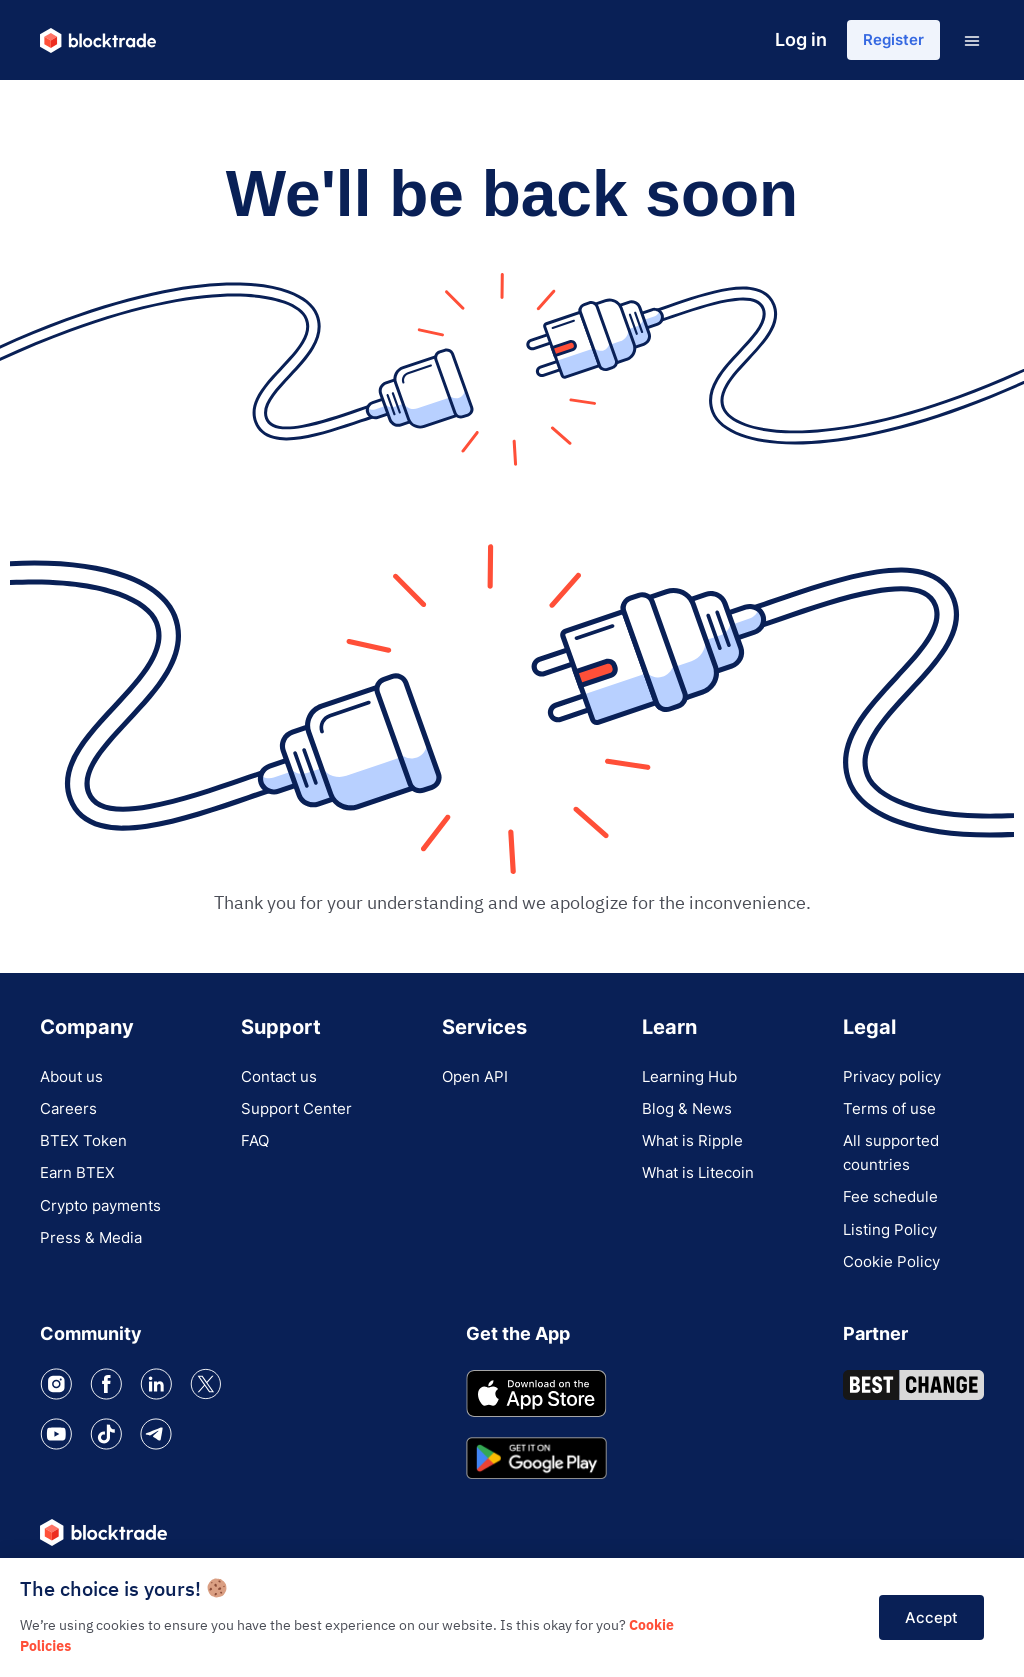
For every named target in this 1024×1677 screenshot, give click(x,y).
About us (74, 1079)
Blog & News (690, 1115)
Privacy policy (896, 1079)
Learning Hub (692, 1079)
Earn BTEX (79, 1187)
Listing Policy (893, 1247)
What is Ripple (696, 1151)
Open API (477, 1079)
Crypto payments (106, 1223)
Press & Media (93, 1259)
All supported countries (894, 1163)
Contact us (282, 1079)
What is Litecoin (702, 1187)
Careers (69, 1115)
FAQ (256, 1151)
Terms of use (892, 1115)
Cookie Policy (895, 1283)
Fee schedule (892, 1211)
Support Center (300, 1115)
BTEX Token (85, 1151)
